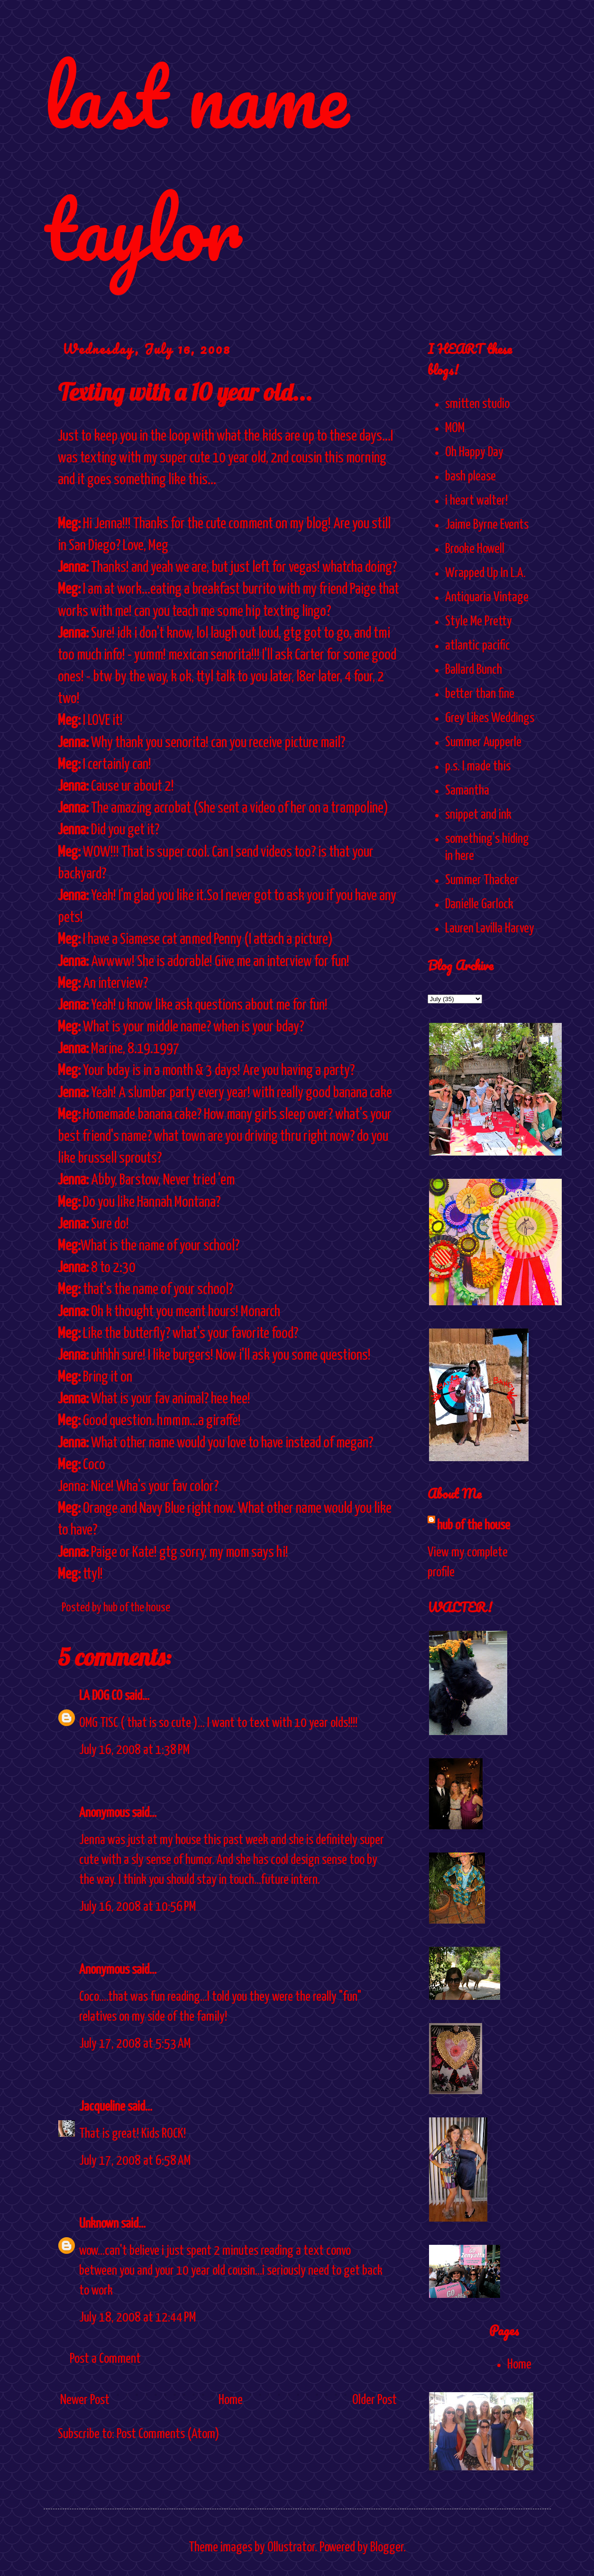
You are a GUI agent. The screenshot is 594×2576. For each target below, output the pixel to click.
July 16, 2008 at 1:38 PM (134, 1750)
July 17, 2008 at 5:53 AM (135, 2044)
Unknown (99, 2224)
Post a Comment (105, 2359)
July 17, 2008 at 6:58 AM (135, 2161)
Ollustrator (291, 2547)
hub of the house (473, 1525)
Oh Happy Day (474, 452)
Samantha (467, 790)
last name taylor (196, 162)
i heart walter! (476, 500)
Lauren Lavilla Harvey (489, 928)
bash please (470, 476)
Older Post (374, 2400)
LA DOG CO (100, 1696)
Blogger (386, 2547)
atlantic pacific (477, 645)
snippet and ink (478, 815)
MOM (455, 428)
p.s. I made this (478, 766)
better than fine (479, 694)
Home (231, 2400)
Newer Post (85, 2400)
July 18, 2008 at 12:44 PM (137, 2317)
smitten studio (477, 404)
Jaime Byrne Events (487, 525)
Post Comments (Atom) (168, 2434)
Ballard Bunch (473, 670)
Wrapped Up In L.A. (485, 573)
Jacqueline (102, 2107)
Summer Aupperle (483, 742)
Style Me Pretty (478, 621)
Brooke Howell (474, 549)
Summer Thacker (482, 880)
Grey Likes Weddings (489, 718)
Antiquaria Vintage (487, 597)
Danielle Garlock (479, 904)
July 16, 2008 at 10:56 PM (137, 1907)
